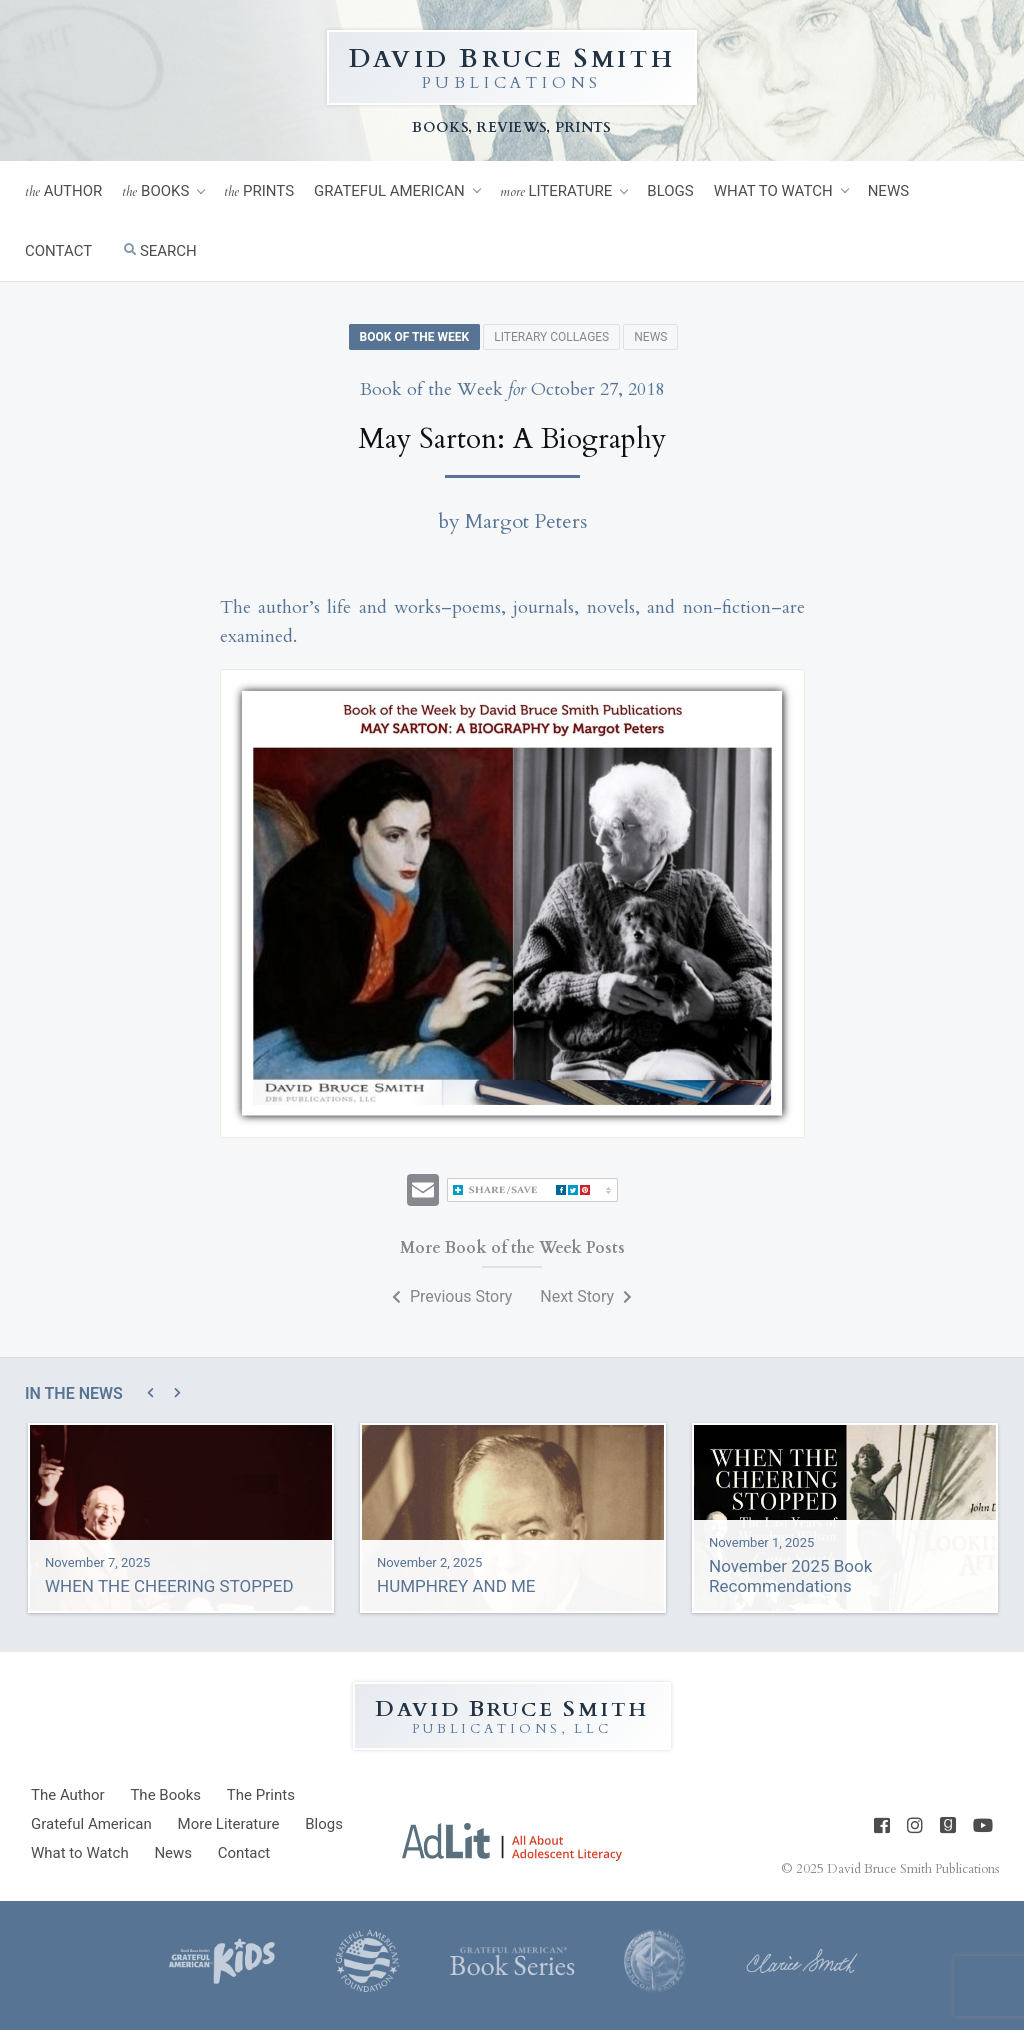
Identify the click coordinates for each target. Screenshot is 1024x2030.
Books (155, 191)
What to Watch (773, 191)
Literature (556, 191)
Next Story (586, 1296)
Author (63, 191)
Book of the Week (415, 337)
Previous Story (452, 1296)
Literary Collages (551, 337)
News (888, 191)
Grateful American (389, 191)
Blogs (670, 191)
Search (160, 251)
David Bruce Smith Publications (913, 1869)
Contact (58, 251)
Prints (259, 191)
